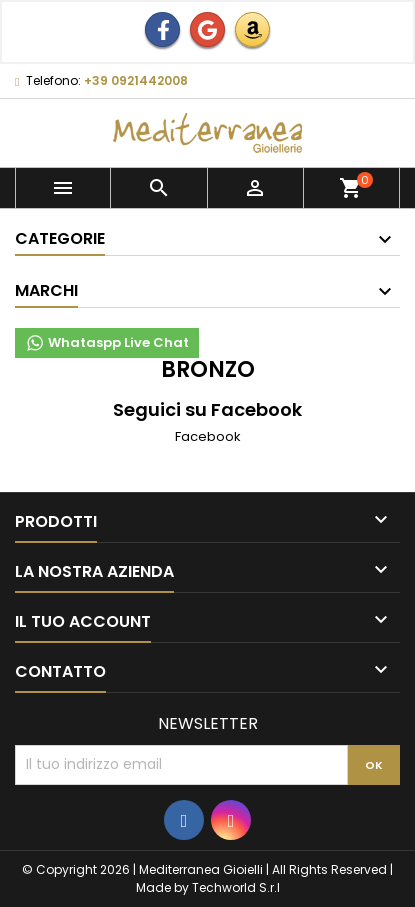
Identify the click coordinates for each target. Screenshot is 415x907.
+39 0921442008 (136, 80)
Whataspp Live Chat (107, 343)
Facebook (208, 436)
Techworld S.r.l (236, 887)
